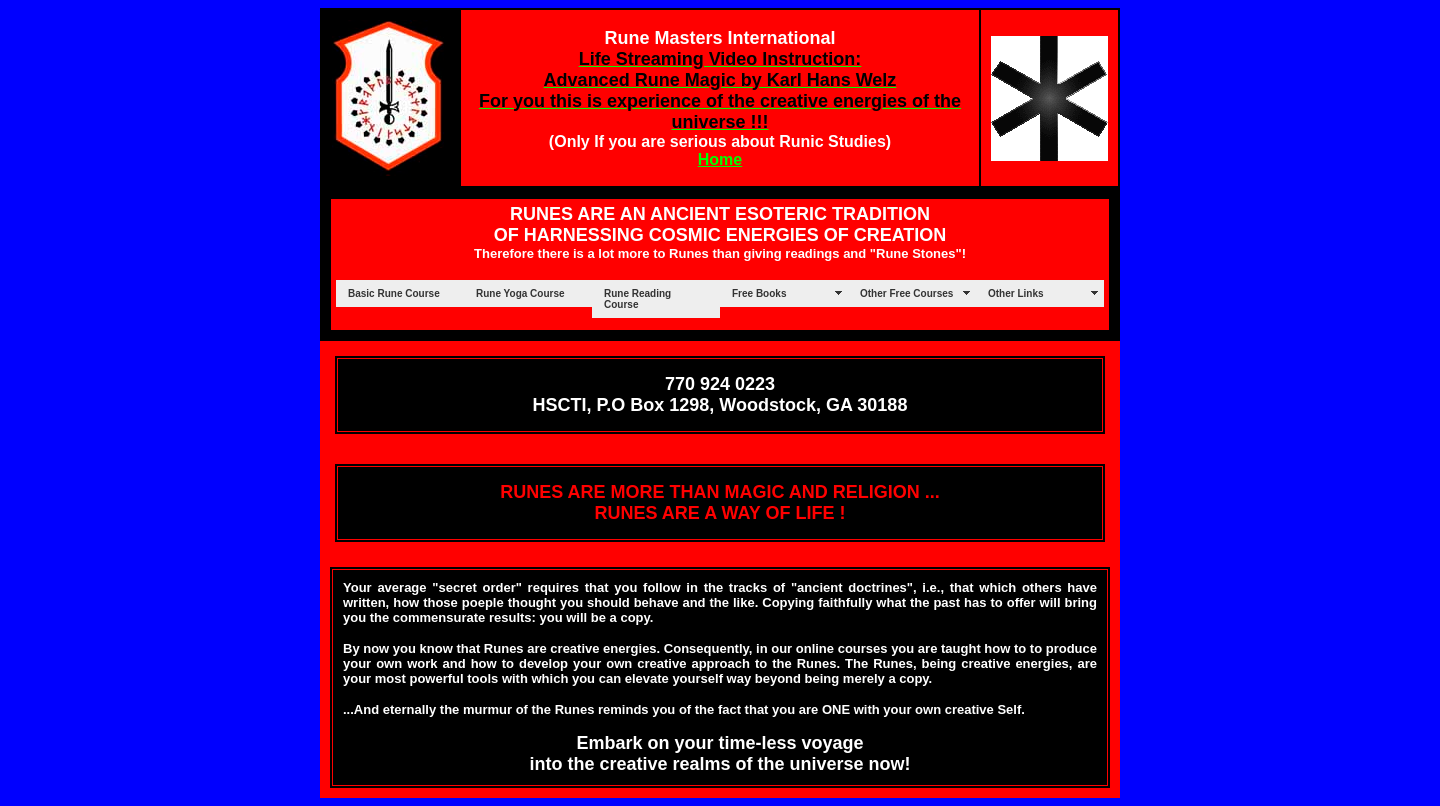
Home (720, 159)
